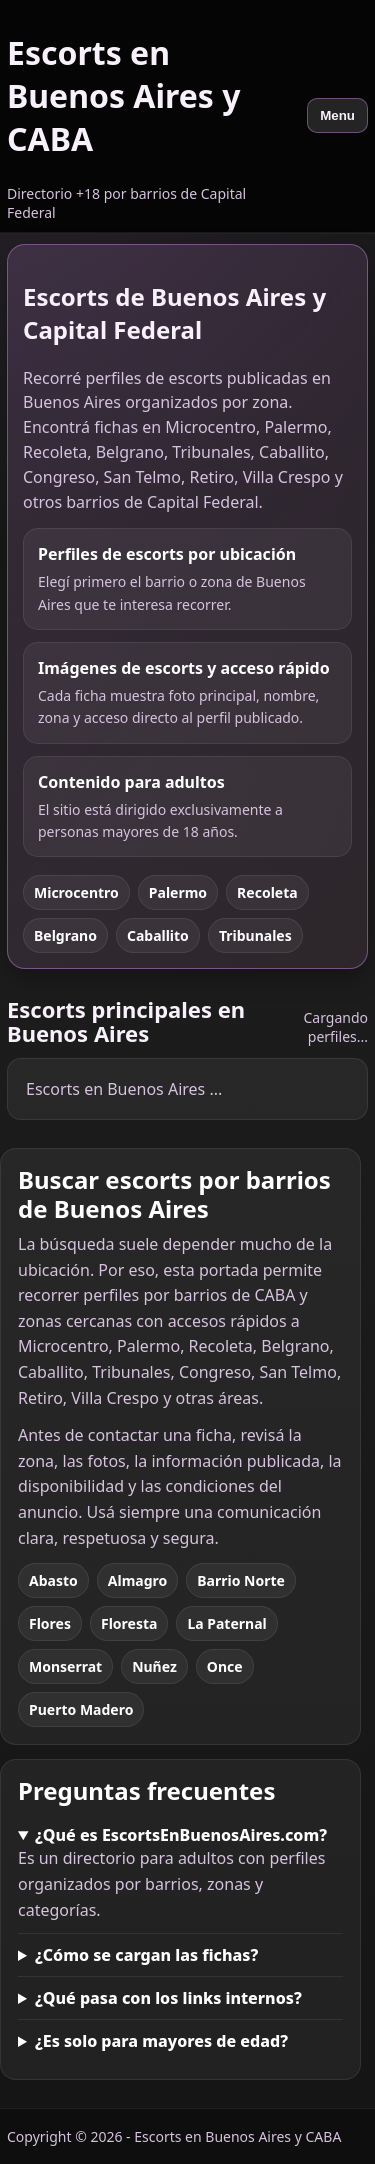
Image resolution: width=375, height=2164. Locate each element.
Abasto (53, 1580)
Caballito (158, 935)
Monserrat (65, 1666)
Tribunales (255, 935)
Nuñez (154, 1666)
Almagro (137, 1580)
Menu (337, 115)
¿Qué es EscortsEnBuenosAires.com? (181, 1835)
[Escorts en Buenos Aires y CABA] (150, 116)
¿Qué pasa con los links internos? (168, 1998)
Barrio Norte (241, 1580)
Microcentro (76, 892)
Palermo (178, 892)
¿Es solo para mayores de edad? (161, 2041)
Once (225, 1666)
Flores (50, 1623)
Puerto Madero (81, 1709)
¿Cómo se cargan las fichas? (146, 1955)
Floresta (129, 1623)
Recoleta (267, 892)
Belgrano (65, 935)
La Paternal (226, 1623)
